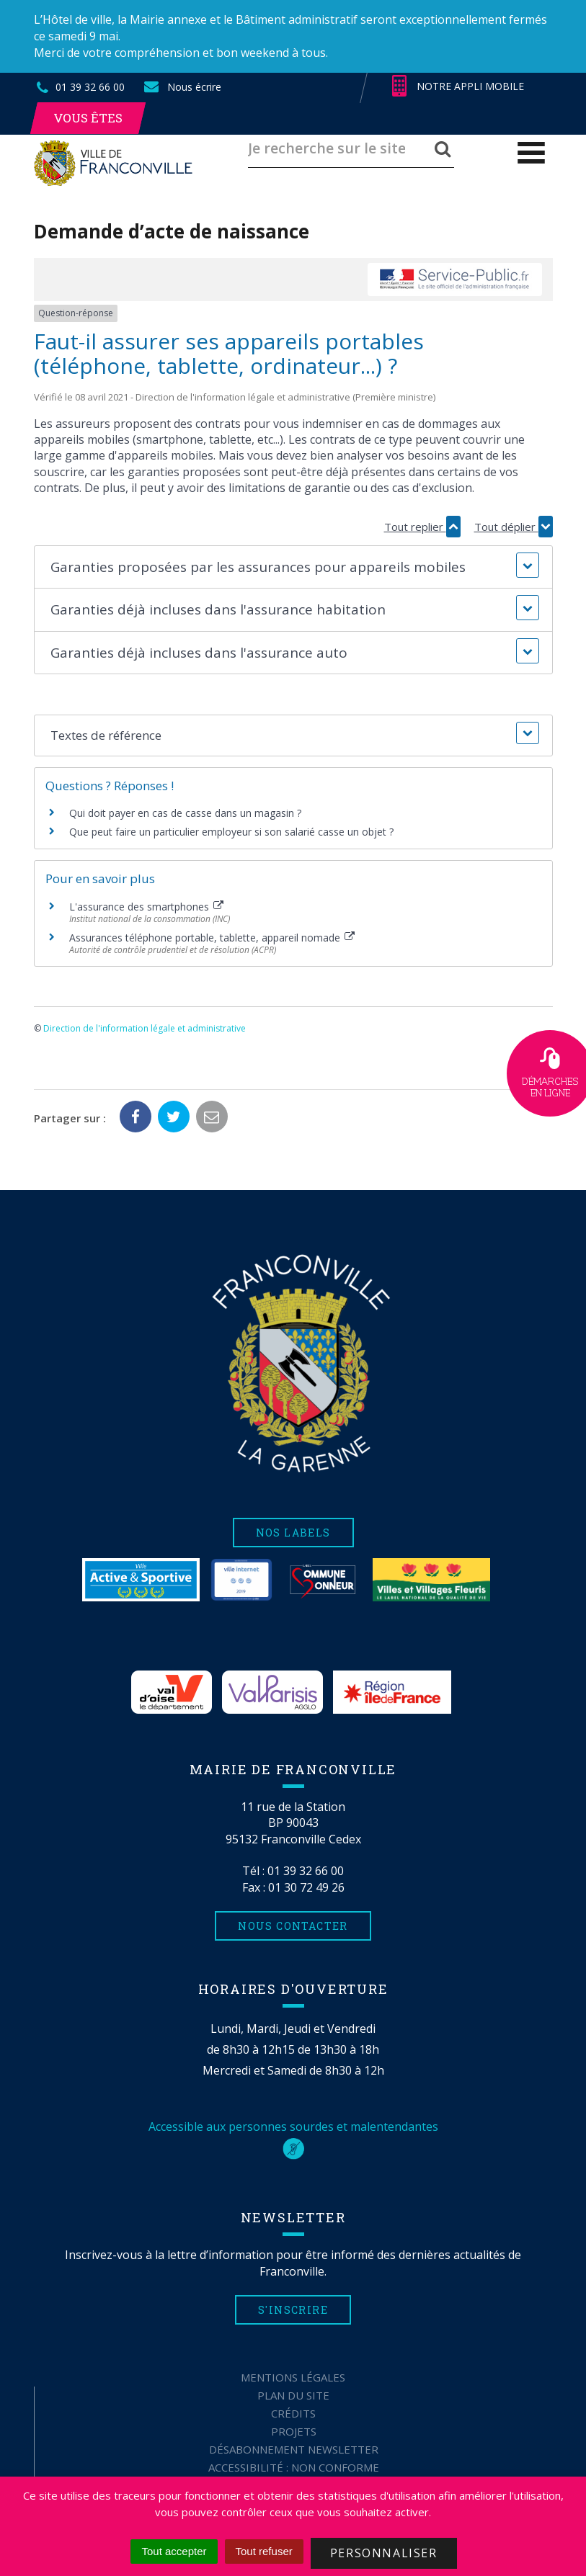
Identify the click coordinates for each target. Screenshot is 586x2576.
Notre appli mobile (458, 86)
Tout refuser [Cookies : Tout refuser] (264, 2551)
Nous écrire (181, 87)
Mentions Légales (293, 2377)
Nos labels (293, 1532)
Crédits (293, 2413)
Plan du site (293, 2395)
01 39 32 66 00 (305, 1871)
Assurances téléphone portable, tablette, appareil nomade (212, 937)
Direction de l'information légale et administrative (144, 1028)
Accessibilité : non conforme (293, 2467)
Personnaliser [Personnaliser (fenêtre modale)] (384, 2553)
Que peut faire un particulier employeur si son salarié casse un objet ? (231, 831)
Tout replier (422, 526)
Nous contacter (293, 1926)
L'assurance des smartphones (146, 906)
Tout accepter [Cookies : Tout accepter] (173, 2551)
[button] (293, 567)
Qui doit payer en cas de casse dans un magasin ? (185, 813)
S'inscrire (293, 2310)
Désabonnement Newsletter (293, 2449)
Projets (293, 2431)
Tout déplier (513, 526)
